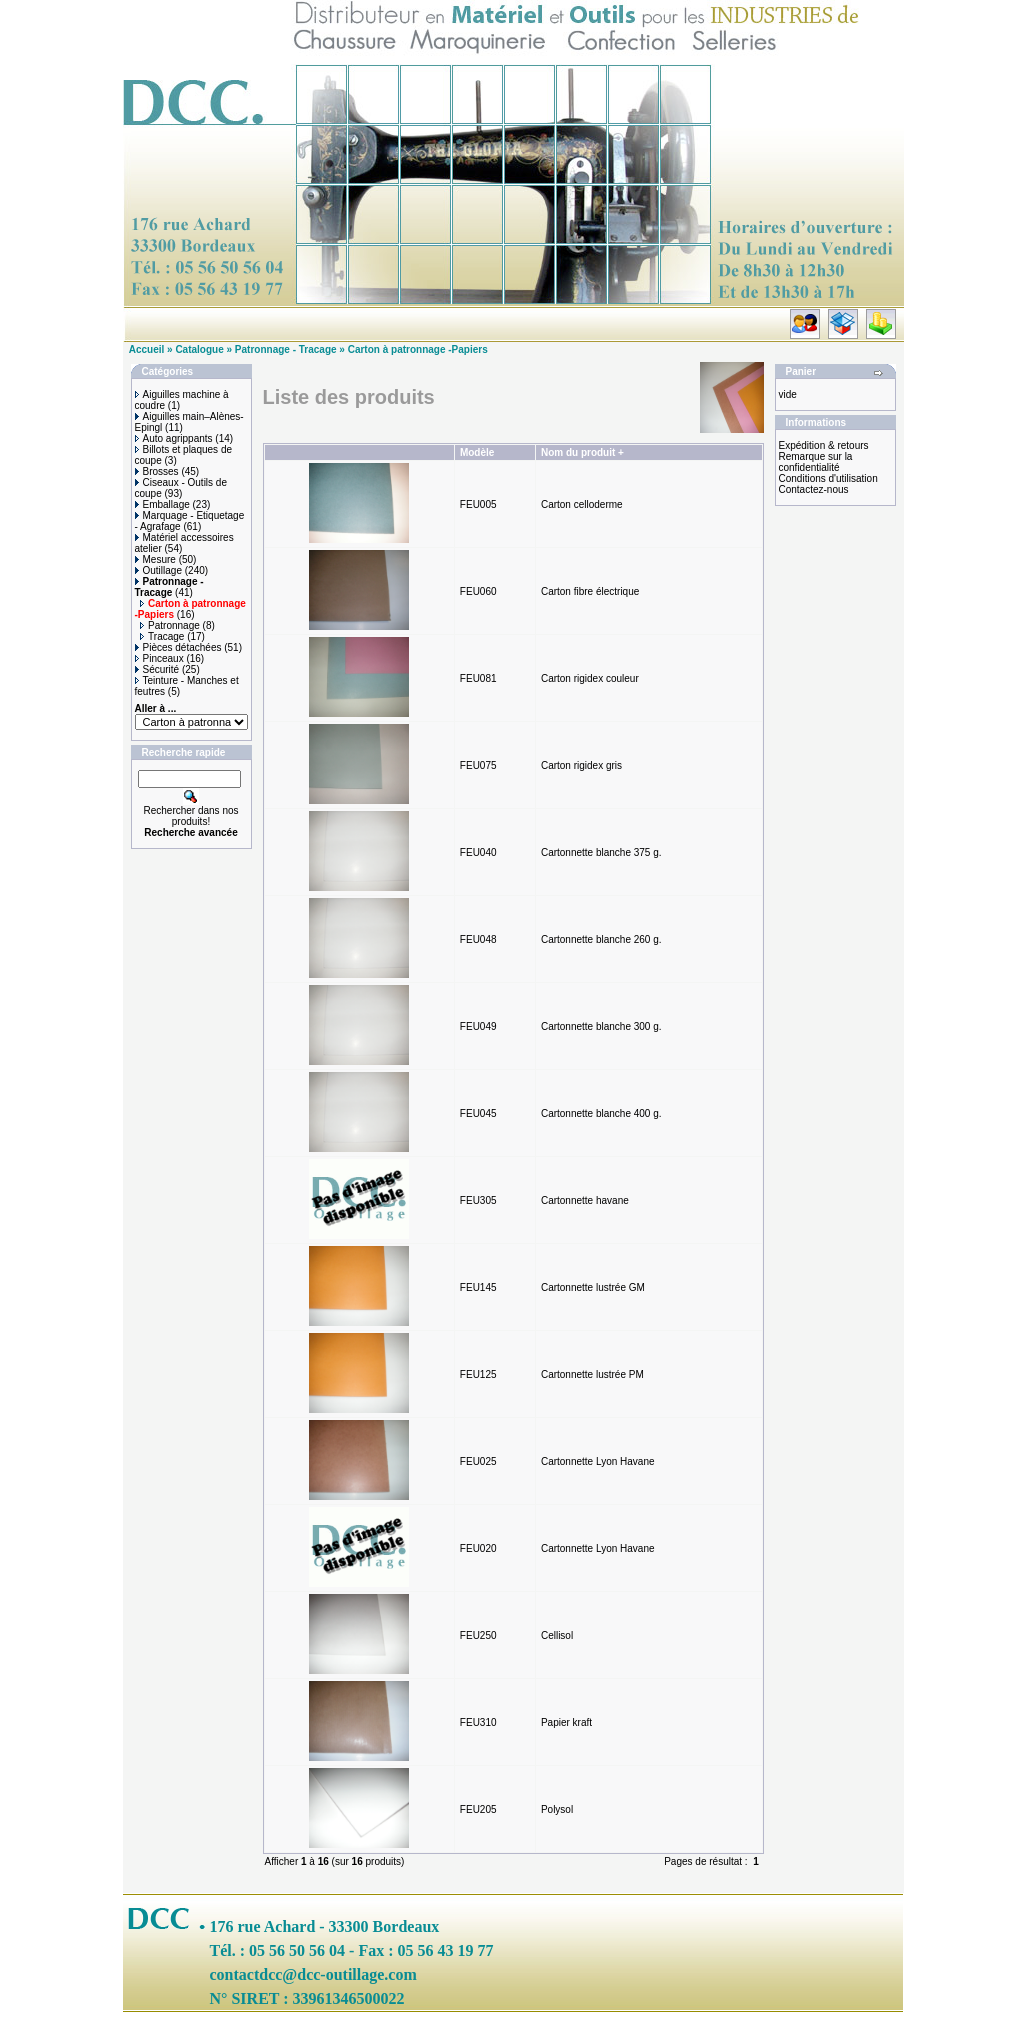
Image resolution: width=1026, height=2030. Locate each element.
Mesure (155, 559)
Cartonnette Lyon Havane (598, 1461)
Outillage (158, 570)
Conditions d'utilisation (828, 478)
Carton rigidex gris (581, 765)
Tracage (162, 636)
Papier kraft (566, 1722)
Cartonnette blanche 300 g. (601, 1026)
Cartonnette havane (585, 1200)
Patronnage (170, 625)
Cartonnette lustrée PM (592, 1374)
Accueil (147, 349)
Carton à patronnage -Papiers (418, 349)
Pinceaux (159, 658)
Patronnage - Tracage (286, 349)
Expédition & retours (824, 445)
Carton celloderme (582, 504)
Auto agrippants (174, 438)
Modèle (477, 452)
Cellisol (557, 1635)
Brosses (157, 471)
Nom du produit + (582, 452)
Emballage (162, 504)
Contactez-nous (814, 489)
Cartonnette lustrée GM (593, 1287)
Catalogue (199, 349)
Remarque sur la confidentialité (816, 462)
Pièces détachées (178, 647)
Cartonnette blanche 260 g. (601, 939)
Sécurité (157, 669)
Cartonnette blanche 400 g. (601, 1113)
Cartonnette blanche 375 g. (601, 852)
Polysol (557, 1809)
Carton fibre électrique (590, 591)
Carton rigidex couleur (590, 678)
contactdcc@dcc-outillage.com (313, 1974)
